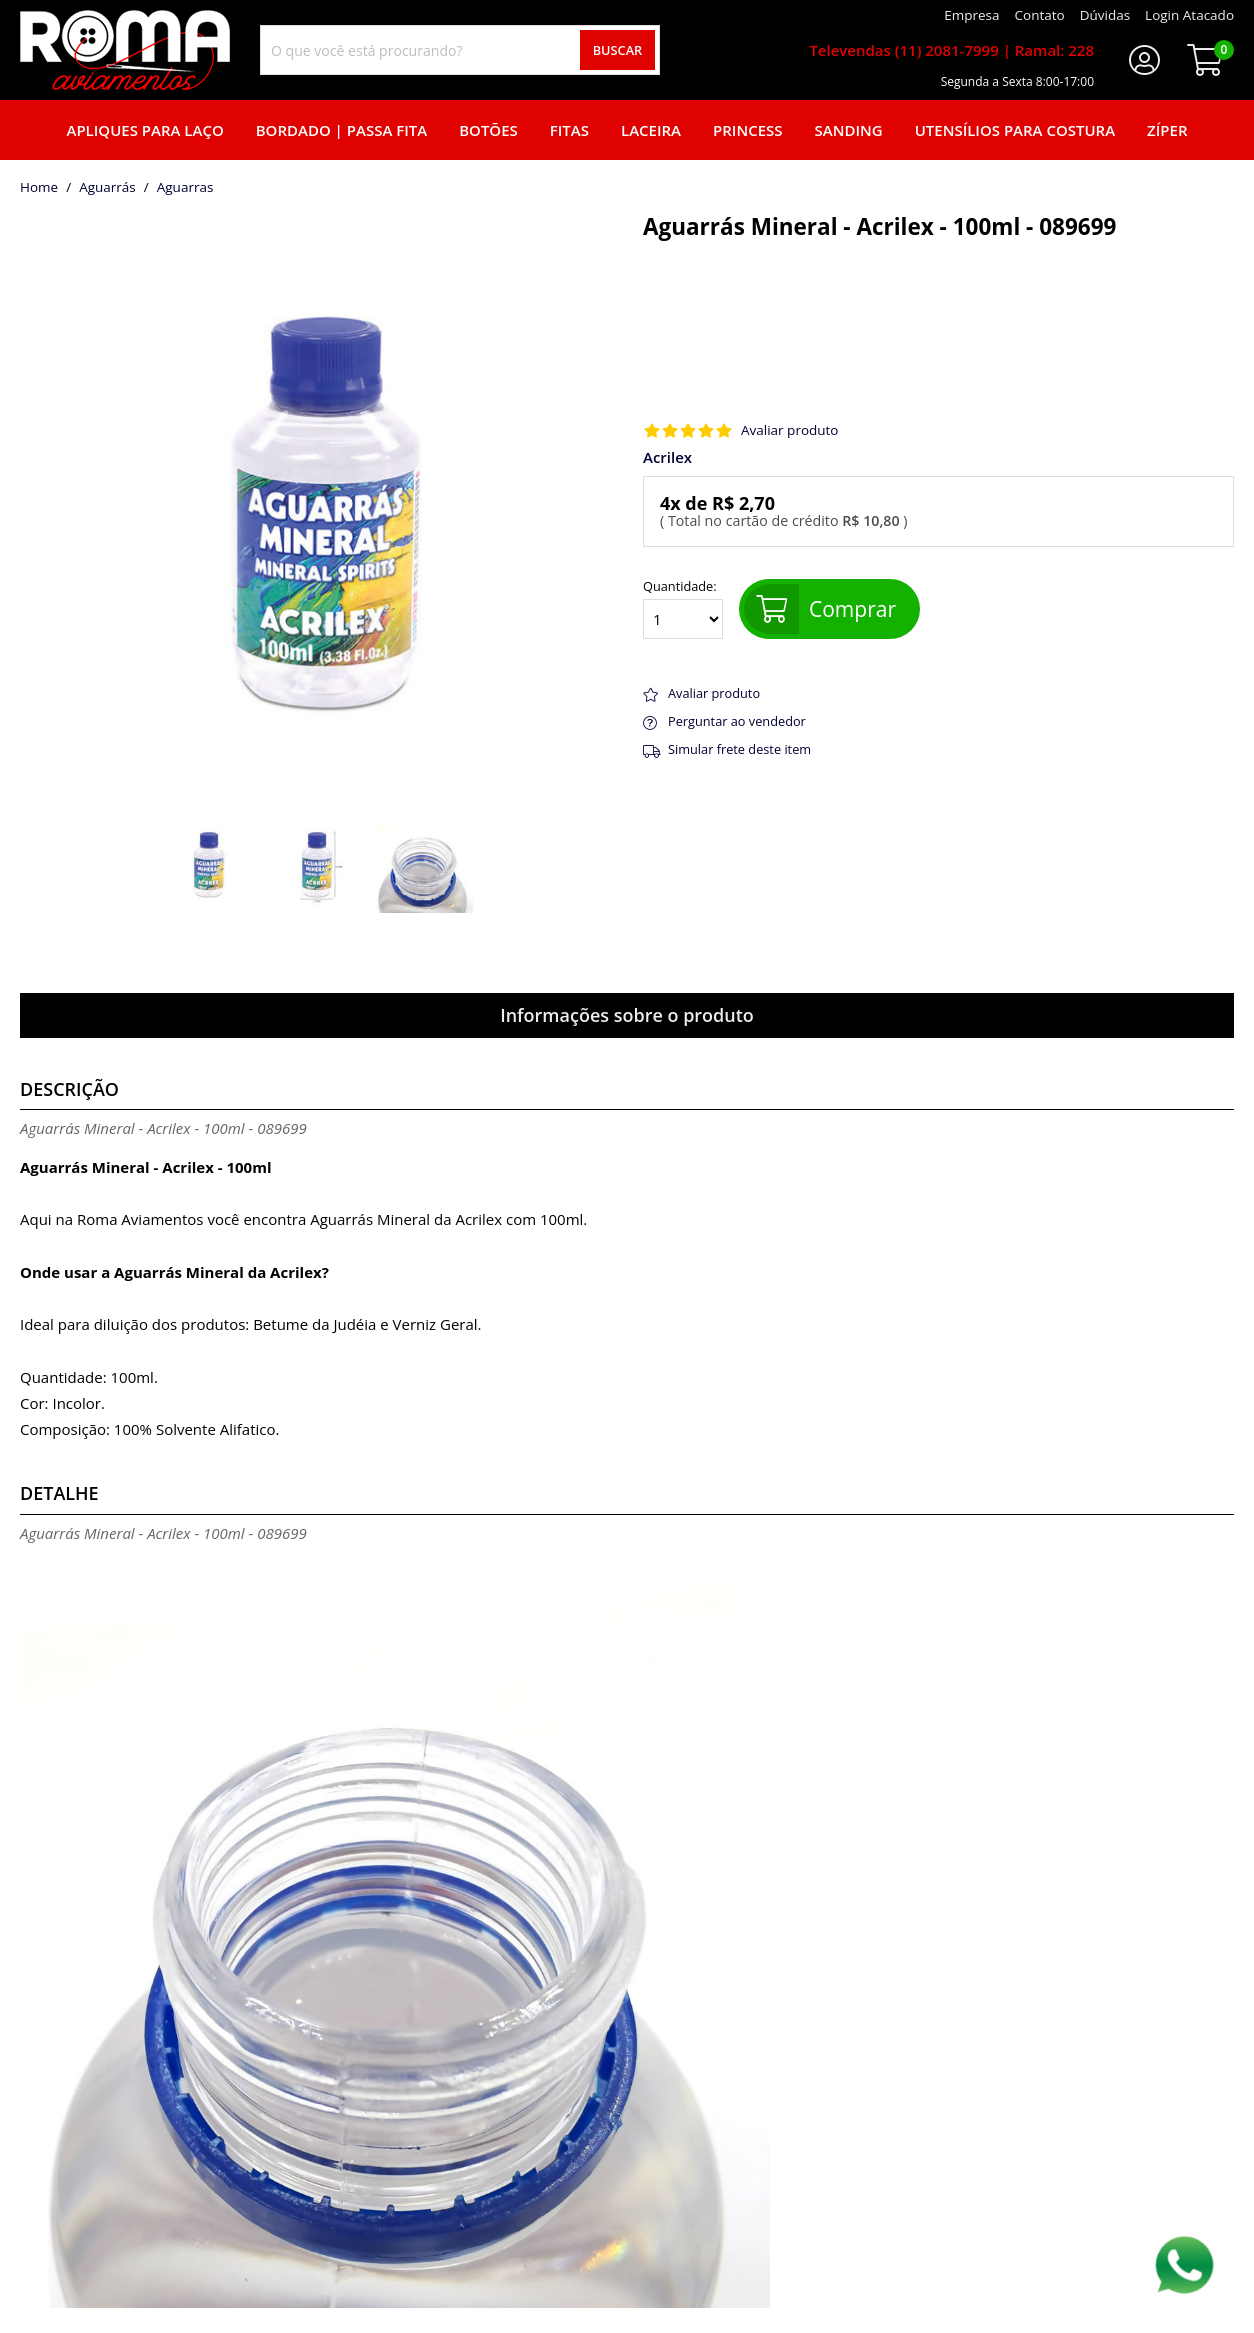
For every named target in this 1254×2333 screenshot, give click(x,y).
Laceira (651, 130)
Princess (748, 130)
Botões (488, 130)
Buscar (618, 50)
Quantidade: (683, 609)
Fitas (569, 130)
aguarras (185, 188)
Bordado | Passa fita (341, 130)
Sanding (849, 130)
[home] (125, 50)
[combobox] (460, 50)
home (39, 188)
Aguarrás (107, 188)
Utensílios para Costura (1015, 130)
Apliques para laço (144, 130)
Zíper (1167, 130)
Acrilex (667, 457)
